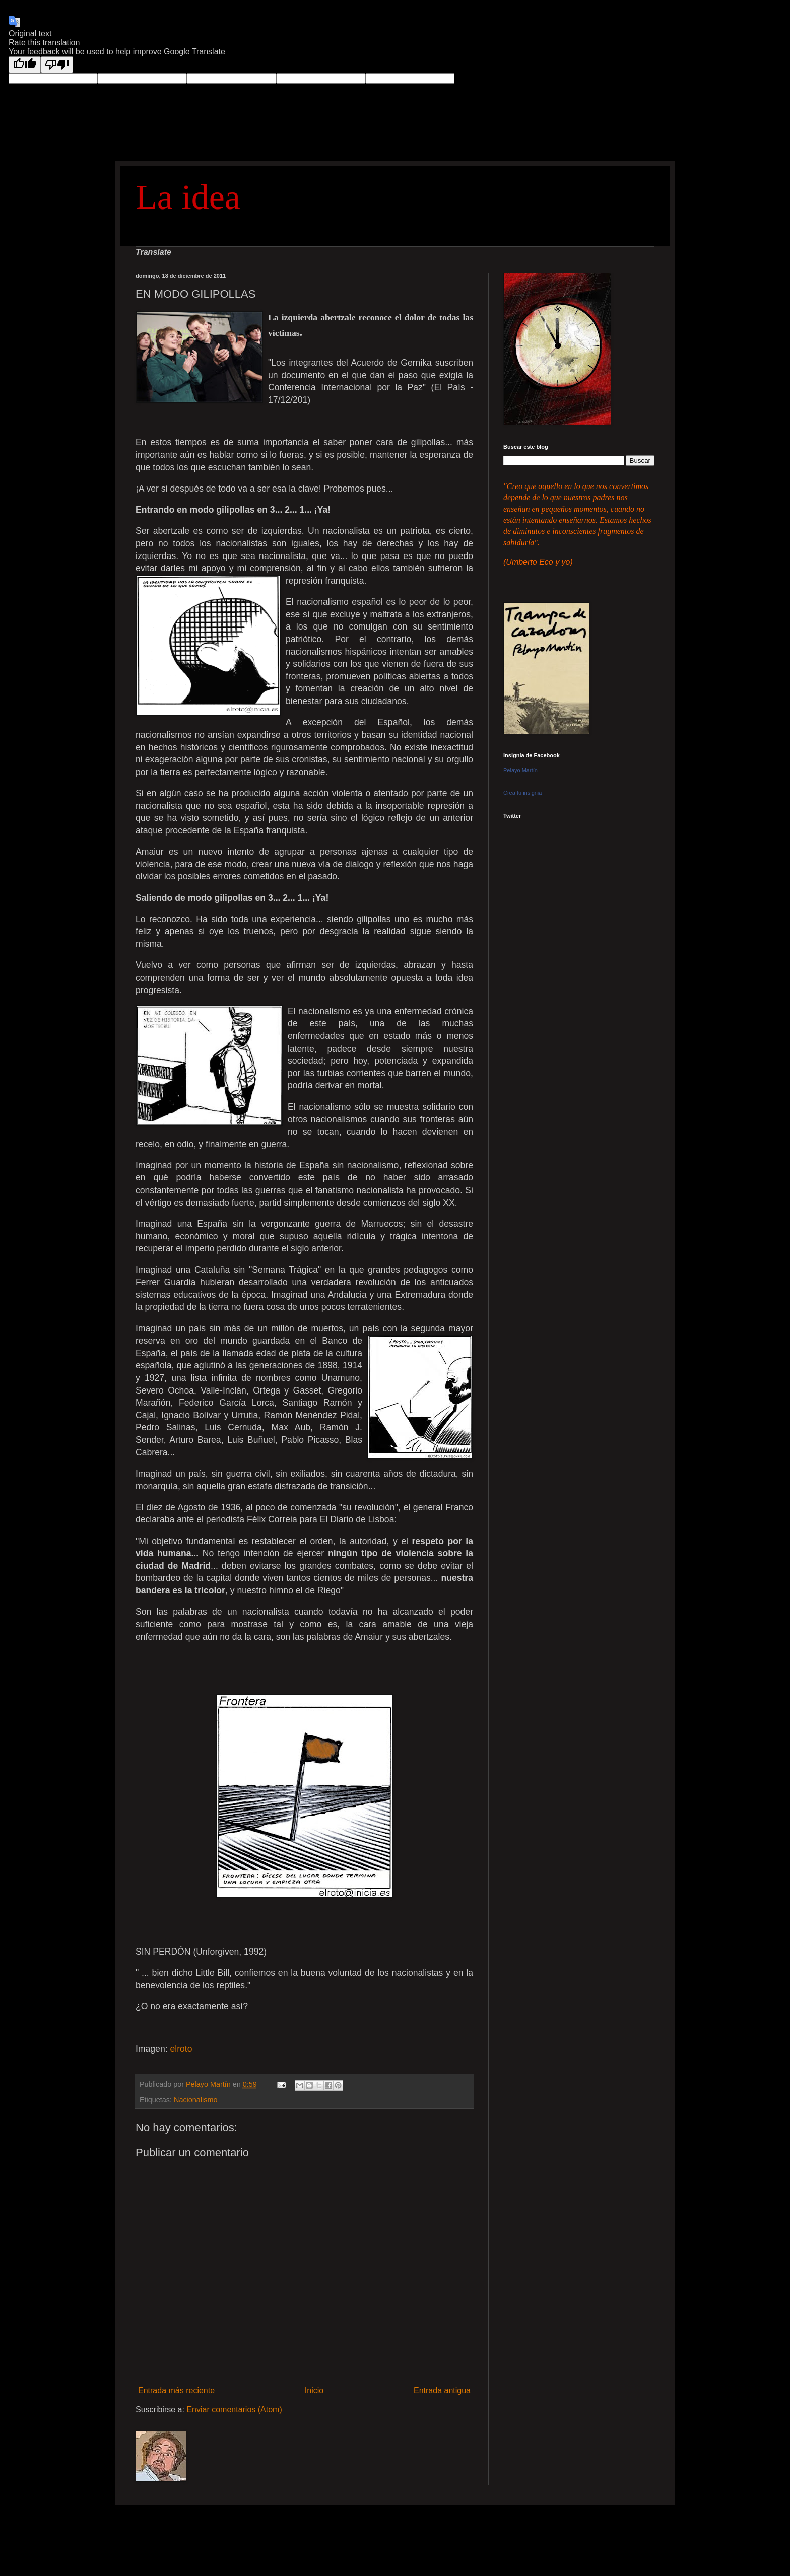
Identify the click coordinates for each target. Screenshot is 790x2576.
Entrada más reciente (176, 2390)
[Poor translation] (57, 64)
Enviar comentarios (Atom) (234, 2409)
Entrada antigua (442, 2390)
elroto (181, 2049)
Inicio (314, 2390)
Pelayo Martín (520, 770)
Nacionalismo (195, 2100)
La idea (188, 197)
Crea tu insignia (522, 793)
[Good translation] (25, 64)
